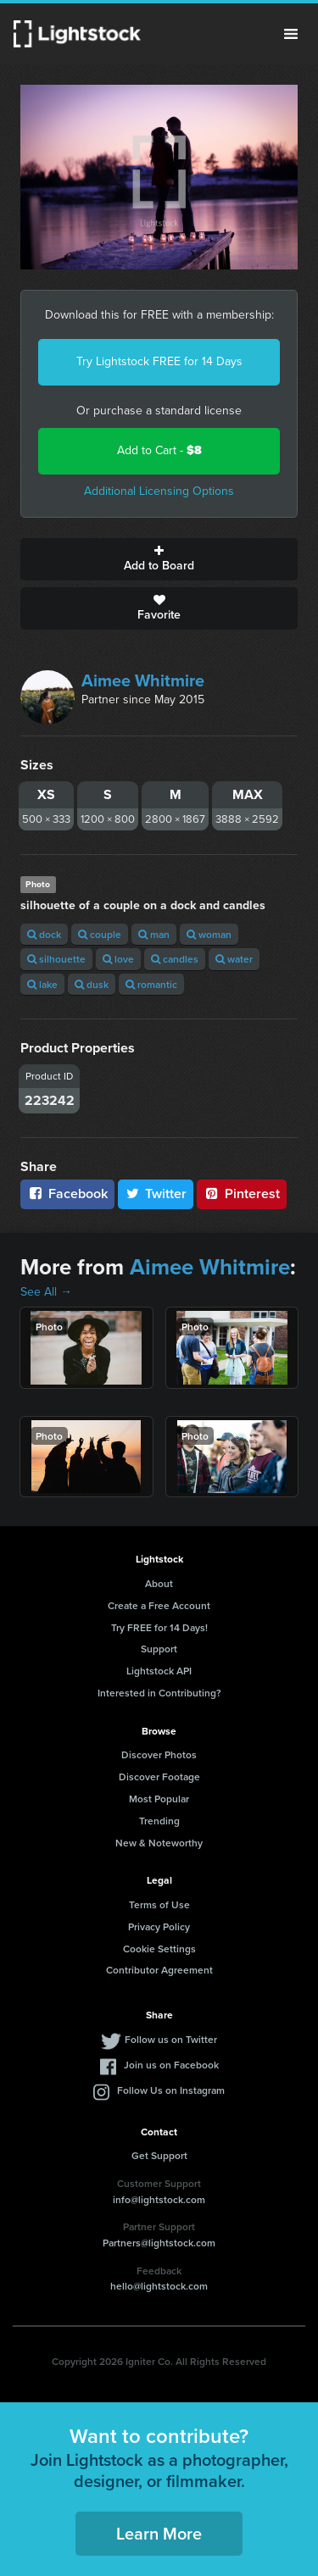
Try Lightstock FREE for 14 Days (159, 361)
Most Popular (159, 1798)
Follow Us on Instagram (171, 2090)
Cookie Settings (159, 1948)
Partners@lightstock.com (159, 2242)
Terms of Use (159, 1904)
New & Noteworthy (159, 1842)
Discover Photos (159, 1754)
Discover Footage (159, 1776)
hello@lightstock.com (159, 2286)
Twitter (156, 1193)
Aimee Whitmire (142, 680)
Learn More (159, 2533)
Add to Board (159, 559)
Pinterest (242, 1193)
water (234, 959)
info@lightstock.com (159, 2199)
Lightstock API (159, 1670)
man (154, 934)
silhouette (56, 959)
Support (159, 1648)
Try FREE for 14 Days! (159, 1627)
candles (174, 959)
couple (99, 934)
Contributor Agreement (159, 1970)
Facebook (67, 1193)
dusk (92, 984)
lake (42, 984)
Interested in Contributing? (159, 1692)
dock (44, 934)
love (118, 959)
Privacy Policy (159, 1926)
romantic (151, 984)
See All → (46, 1292)
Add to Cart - (159, 450)
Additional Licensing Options (159, 491)
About (159, 1583)
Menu (290, 33)
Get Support (159, 2155)
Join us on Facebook (171, 2064)
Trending (159, 1820)
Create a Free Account (159, 1605)
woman (209, 934)
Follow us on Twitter (171, 2039)
